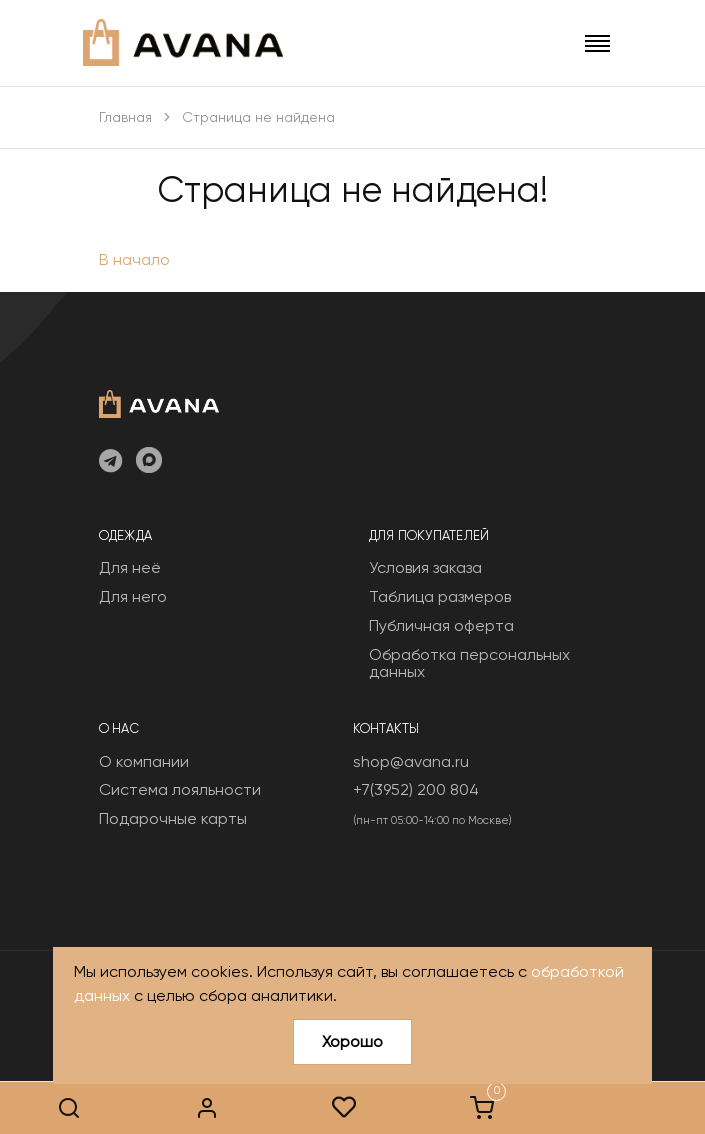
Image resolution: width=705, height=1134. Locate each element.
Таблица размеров (440, 596)
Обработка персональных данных (469, 663)
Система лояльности (180, 789)
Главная (125, 117)
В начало (134, 259)
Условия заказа (425, 567)
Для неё (130, 567)
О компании (144, 761)
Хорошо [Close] (352, 1041)
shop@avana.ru (411, 761)
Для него (133, 596)
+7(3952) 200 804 (416, 789)
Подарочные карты (173, 818)
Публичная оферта (441, 625)
